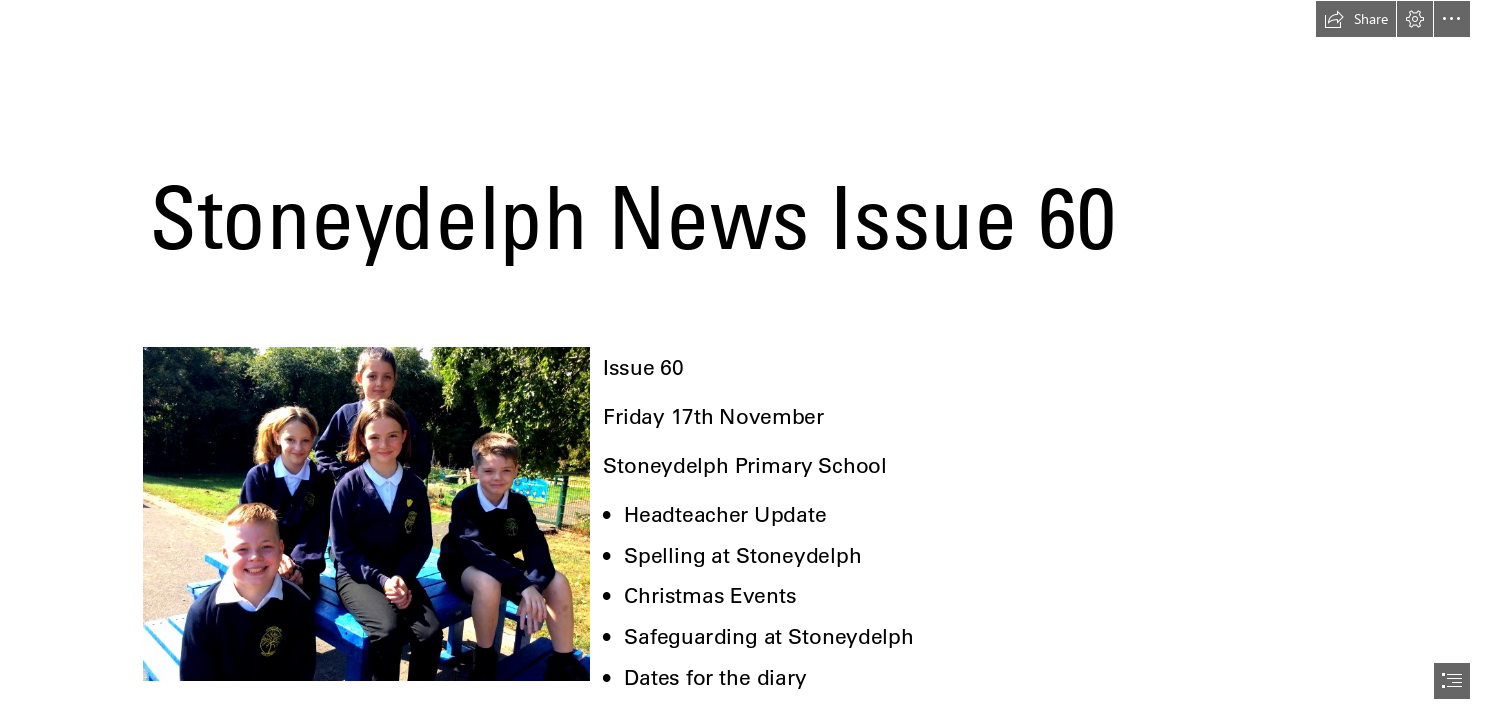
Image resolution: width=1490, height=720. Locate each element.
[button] (1356, 19)
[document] (745, 360)
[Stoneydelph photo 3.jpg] (365, 513)
